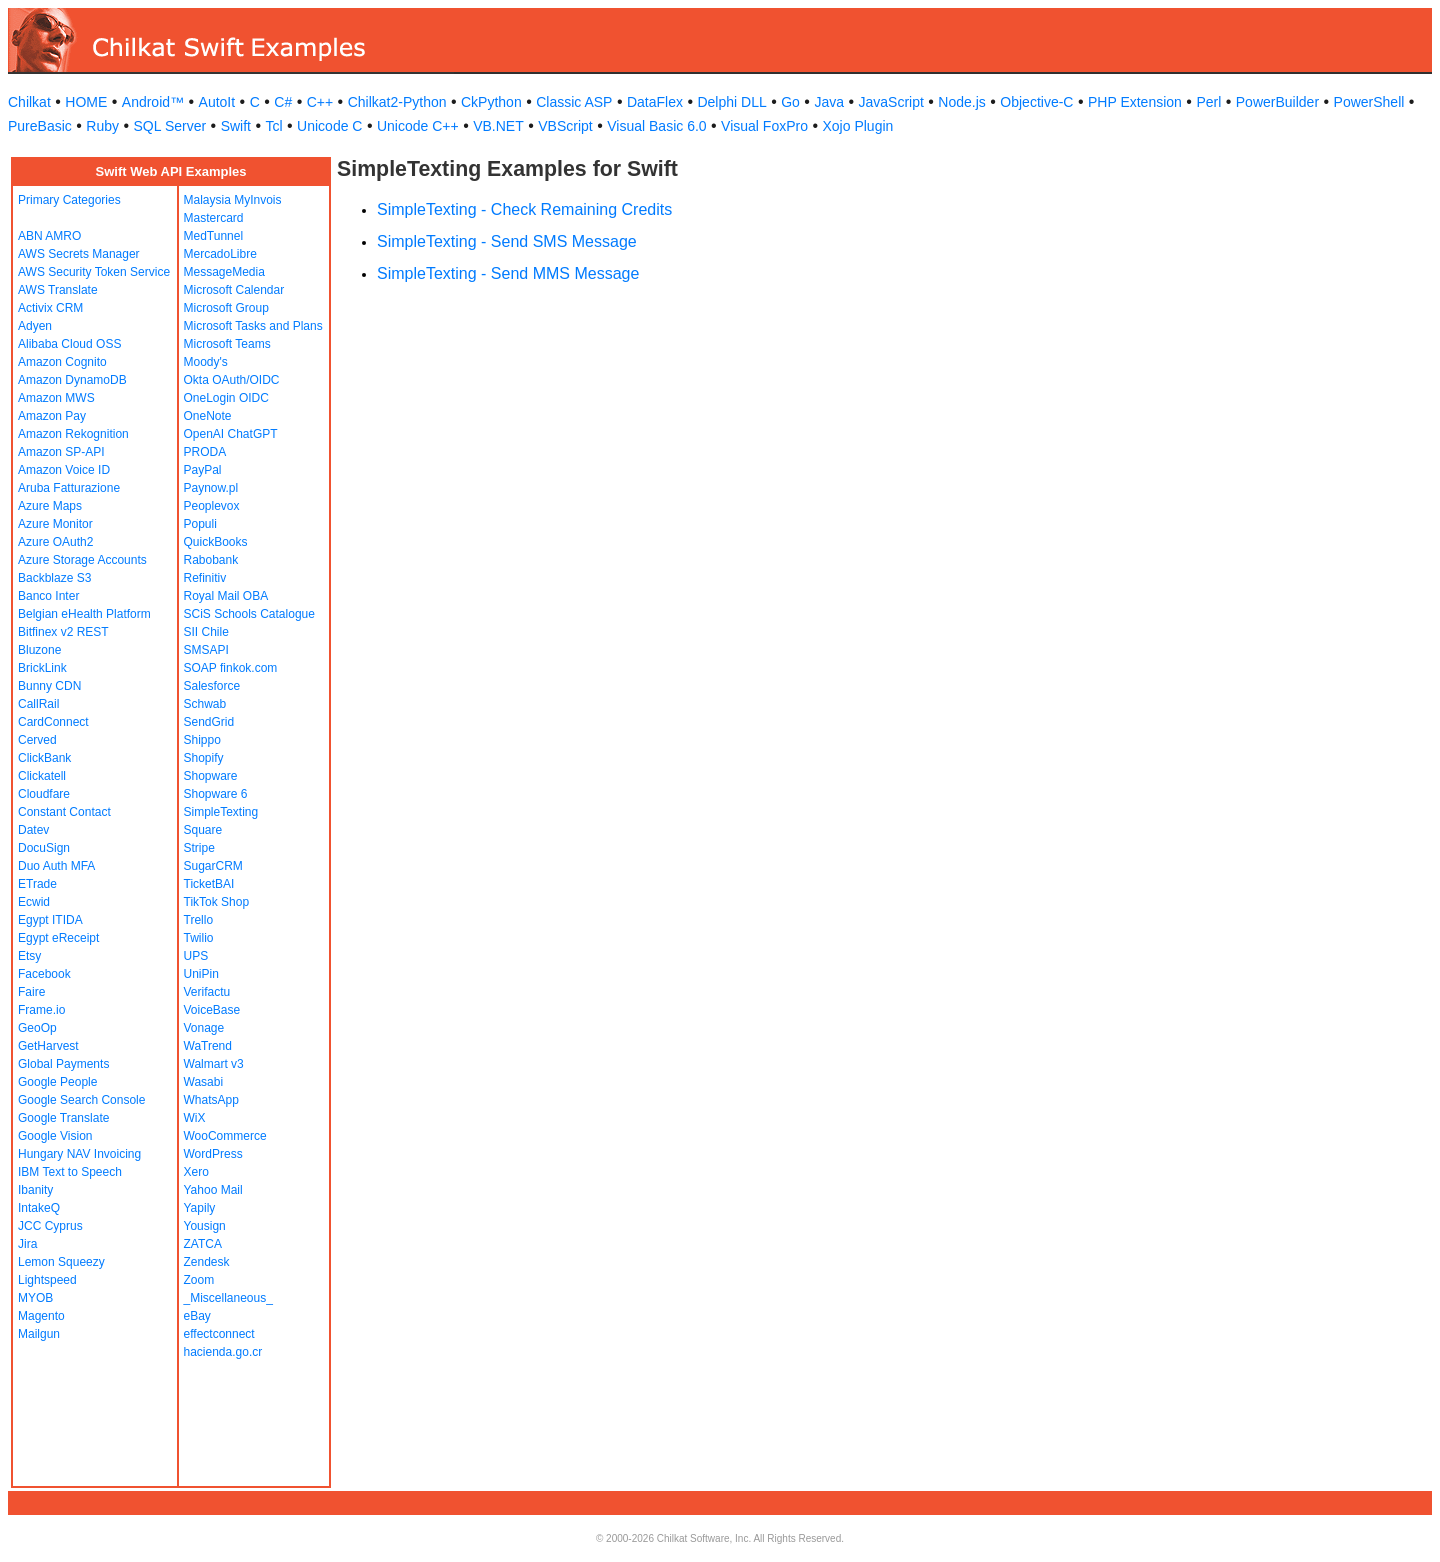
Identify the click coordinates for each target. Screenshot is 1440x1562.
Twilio (199, 938)
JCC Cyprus (50, 1226)
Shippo (202, 740)
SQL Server (170, 126)
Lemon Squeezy (61, 1262)
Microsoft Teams (227, 344)
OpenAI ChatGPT (231, 434)
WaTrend (208, 1046)
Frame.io (41, 1010)
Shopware (211, 776)
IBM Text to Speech (70, 1172)
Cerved (37, 740)
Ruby (102, 126)
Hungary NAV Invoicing (79, 1154)
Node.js (961, 102)
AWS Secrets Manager (79, 254)
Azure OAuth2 (55, 542)
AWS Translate (58, 290)
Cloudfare (44, 794)
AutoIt (217, 102)
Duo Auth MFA (56, 866)
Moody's (206, 362)
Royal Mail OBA (226, 596)
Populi (200, 524)
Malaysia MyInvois (233, 200)
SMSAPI (206, 650)
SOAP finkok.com (231, 668)
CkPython (491, 102)
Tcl (273, 126)
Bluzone (39, 650)
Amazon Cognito (62, 362)
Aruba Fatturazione (69, 488)
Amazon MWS (56, 398)
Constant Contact (64, 812)
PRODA (205, 452)
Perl (1208, 102)
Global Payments (63, 1064)
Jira (27, 1244)
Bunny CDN (49, 686)
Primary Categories (69, 200)
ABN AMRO (49, 236)
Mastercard (214, 218)
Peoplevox (212, 506)
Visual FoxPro (764, 126)
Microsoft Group (226, 308)
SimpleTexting (221, 812)
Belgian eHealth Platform (84, 614)
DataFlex (655, 102)
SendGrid (209, 722)
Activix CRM (50, 308)
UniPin (201, 974)
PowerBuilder (1277, 102)
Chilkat (29, 102)
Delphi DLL (731, 102)
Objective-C (1036, 102)
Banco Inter (48, 596)
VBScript (565, 126)
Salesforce (212, 686)
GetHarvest (48, 1046)
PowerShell (1369, 102)
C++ (320, 102)
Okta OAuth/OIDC (232, 380)
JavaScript (891, 102)
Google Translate (63, 1118)
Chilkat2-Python (397, 102)
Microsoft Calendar (234, 290)
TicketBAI (209, 884)
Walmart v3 (214, 1064)
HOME (86, 102)
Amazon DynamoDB (72, 380)
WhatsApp (211, 1100)
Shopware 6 (216, 794)
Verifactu (207, 992)
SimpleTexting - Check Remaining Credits (524, 209)
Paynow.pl (211, 488)
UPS (196, 956)
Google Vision (55, 1136)
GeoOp (37, 1028)
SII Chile (206, 632)
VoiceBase (212, 1010)
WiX (195, 1118)
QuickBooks (216, 542)
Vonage (204, 1028)
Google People (57, 1082)
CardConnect (53, 722)
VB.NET (498, 126)
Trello (199, 920)
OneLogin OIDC (226, 398)
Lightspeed (47, 1280)
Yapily (200, 1208)
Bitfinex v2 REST (63, 632)
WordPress (213, 1154)
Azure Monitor (55, 524)
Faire (31, 992)
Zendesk (207, 1262)
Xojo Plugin (858, 126)
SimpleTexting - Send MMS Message (508, 273)
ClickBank (44, 758)
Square (203, 830)
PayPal (203, 470)
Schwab (205, 704)
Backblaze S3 (54, 578)
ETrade (37, 884)
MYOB (35, 1298)
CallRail (38, 704)
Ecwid (34, 902)
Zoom (199, 1280)
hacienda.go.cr (223, 1352)
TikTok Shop (217, 902)
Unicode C (329, 126)
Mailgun (39, 1334)
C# (283, 102)
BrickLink (42, 668)
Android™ (153, 102)
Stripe (199, 848)
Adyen (35, 326)
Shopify (204, 758)
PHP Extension (1135, 102)
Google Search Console (81, 1100)
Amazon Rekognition (73, 434)
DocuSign (44, 848)
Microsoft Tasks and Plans (253, 326)
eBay (197, 1316)
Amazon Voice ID (64, 470)
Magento (41, 1316)
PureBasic (40, 126)
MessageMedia (224, 272)
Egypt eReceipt (58, 938)
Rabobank (211, 560)
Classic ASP (574, 102)
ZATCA (203, 1244)
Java (829, 102)
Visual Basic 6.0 (656, 126)
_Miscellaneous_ (228, 1298)
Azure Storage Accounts (82, 560)
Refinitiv (205, 578)
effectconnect (219, 1334)
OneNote (208, 416)
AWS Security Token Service (94, 272)
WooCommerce (225, 1136)
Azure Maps (50, 506)
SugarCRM (213, 866)
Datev (33, 830)
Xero (196, 1172)
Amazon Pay (52, 416)
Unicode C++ (418, 126)
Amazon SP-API (61, 452)
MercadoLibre (220, 254)
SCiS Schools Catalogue (249, 614)
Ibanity (35, 1190)
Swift (236, 126)
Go (790, 102)
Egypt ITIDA (50, 920)
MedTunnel (214, 236)
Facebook (44, 974)
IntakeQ (39, 1208)
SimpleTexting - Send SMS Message (507, 241)
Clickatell (42, 776)
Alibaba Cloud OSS (69, 344)
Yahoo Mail (213, 1190)
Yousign (205, 1226)
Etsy (29, 956)
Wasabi (204, 1082)
